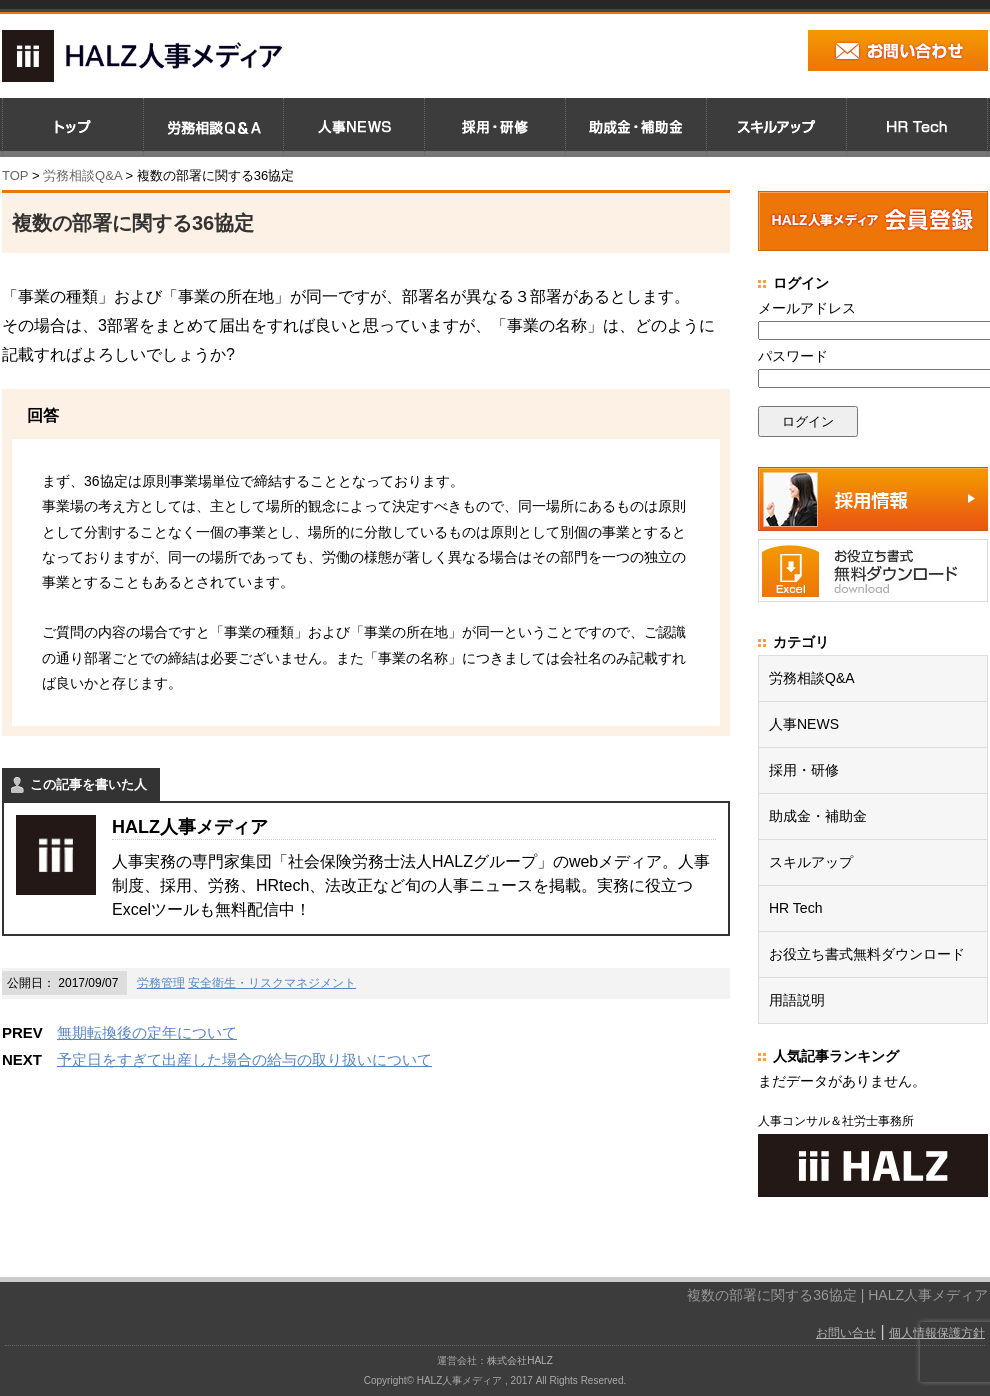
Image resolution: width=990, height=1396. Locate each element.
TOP (15, 175)
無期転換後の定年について (147, 1032)
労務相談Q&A (82, 175)
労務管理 (161, 983)
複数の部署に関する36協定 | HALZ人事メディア (837, 1295)
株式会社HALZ (520, 1360)
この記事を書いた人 (88, 784)
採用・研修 (804, 770)
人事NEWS (804, 724)
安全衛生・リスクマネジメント (272, 983)
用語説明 (797, 1000)
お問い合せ (846, 1333)
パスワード (793, 356)
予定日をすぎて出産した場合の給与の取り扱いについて (244, 1059)
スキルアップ (811, 862)
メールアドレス (807, 308)
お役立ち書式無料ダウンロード (867, 954)
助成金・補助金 (818, 816)
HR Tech (795, 908)
